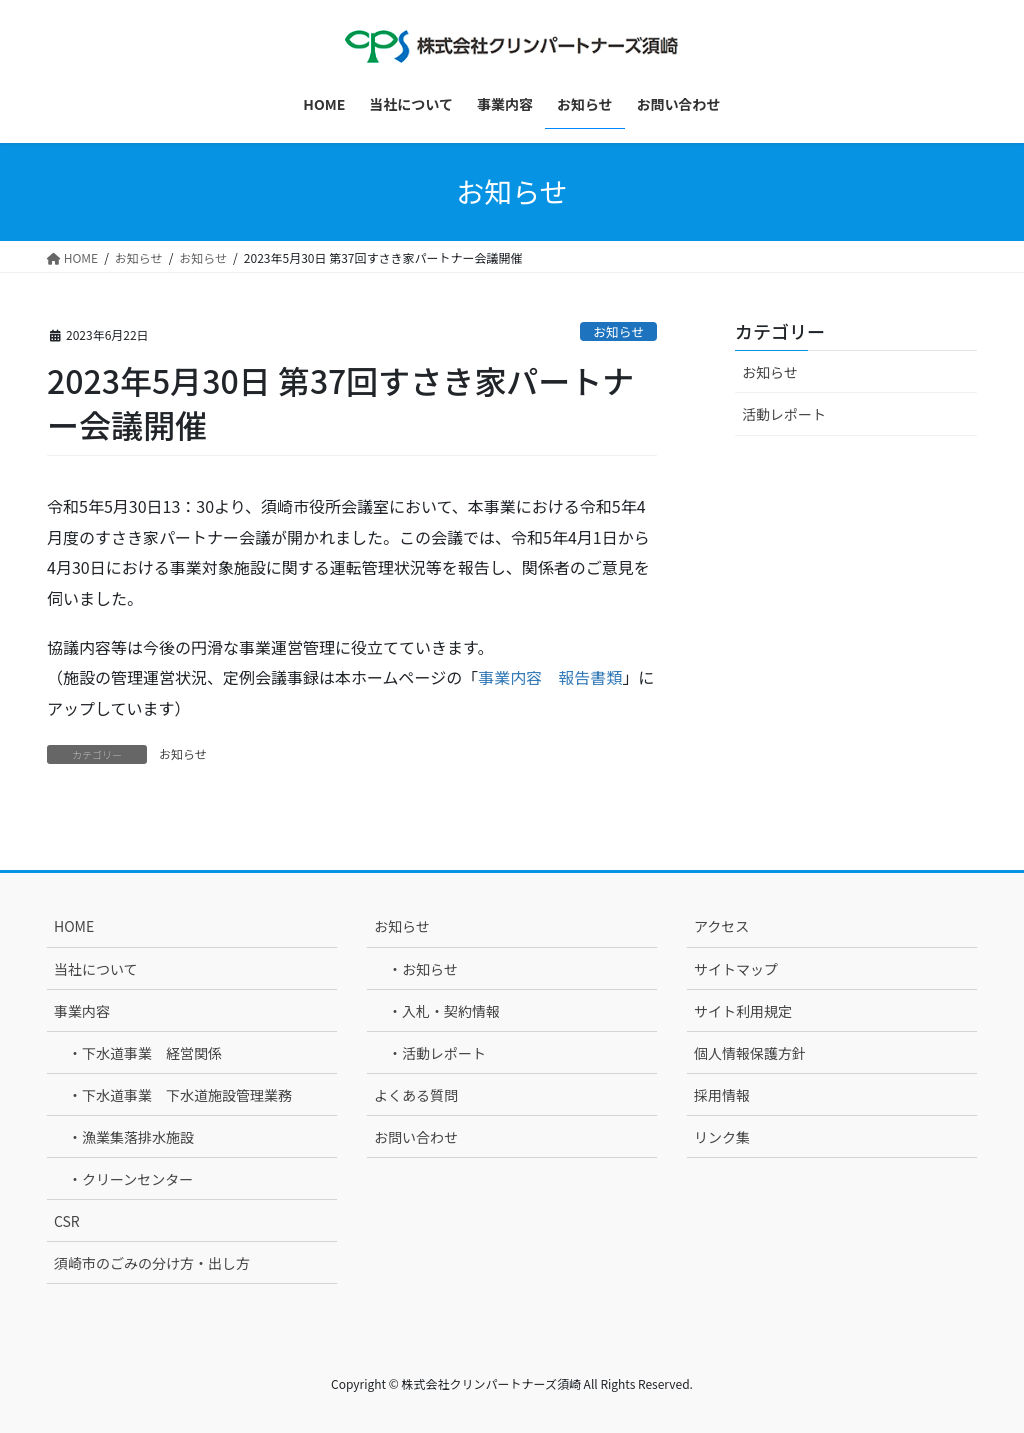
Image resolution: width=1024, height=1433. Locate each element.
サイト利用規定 (743, 1011)
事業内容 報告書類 (550, 677)
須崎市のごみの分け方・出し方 (152, 1263)
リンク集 (722, 1137)
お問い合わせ (416, 1137)
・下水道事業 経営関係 (145, 1053)
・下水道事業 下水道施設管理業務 (180, 1095)
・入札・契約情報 (444, 1011)
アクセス (721, 926)
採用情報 (722, 1095)
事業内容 (82, 1011)
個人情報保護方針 (750, 1053)
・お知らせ (423, 969)
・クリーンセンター (130, 1179)
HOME (74, 926)
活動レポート (784, 414)
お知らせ (618, 331)
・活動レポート (437, 1053)
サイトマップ (736, 969)
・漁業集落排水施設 (131, 1137)
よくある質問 (416, 1095)
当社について (96, 969)
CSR (67, 1221)
